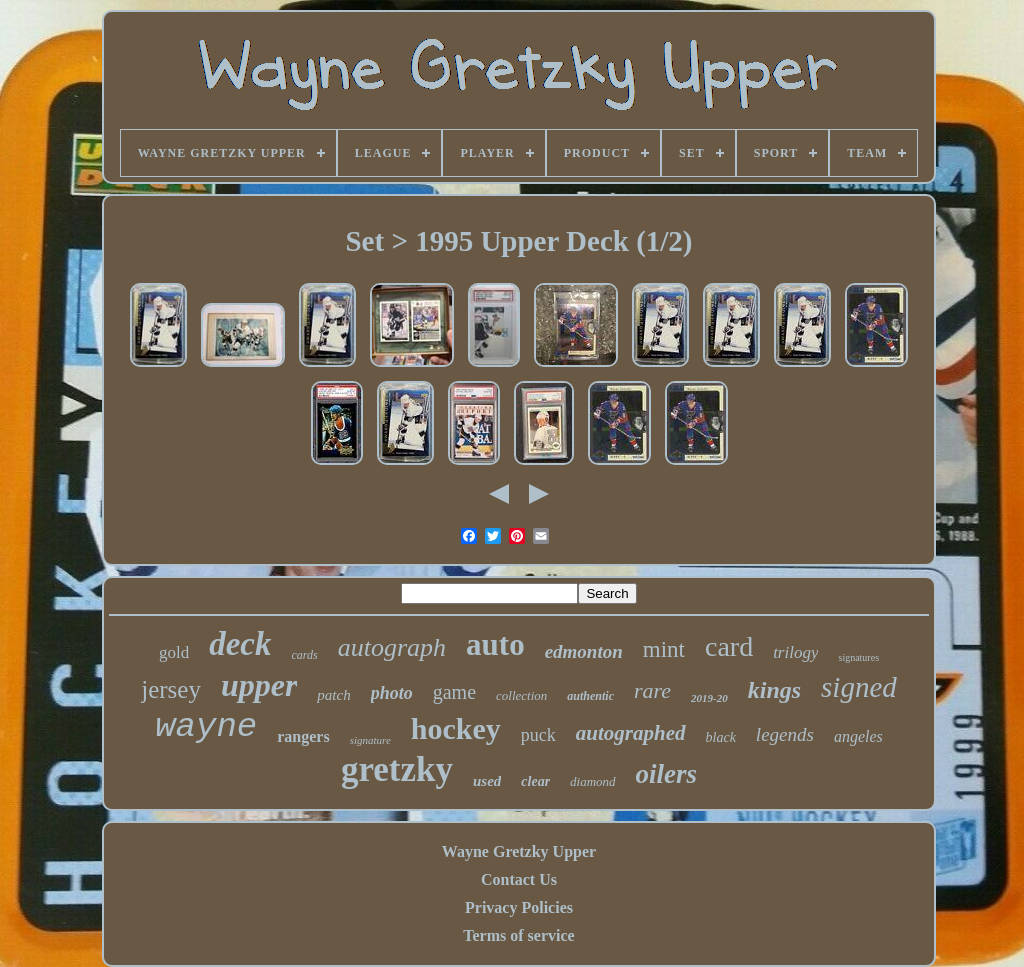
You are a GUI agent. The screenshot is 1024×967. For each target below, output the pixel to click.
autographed (631, 733)
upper (259, 685)
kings (774, 690)
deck (240, 644)
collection (521, 695)
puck (538, 735)
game (454, 692)
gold (174, 652)
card (729, 646)
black (721, 737)
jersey (171, 689)
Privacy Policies (519, 907)
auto (495, 644)
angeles (858, 736)
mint (664, 649)
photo (392, 693)
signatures (858, 657)
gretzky (397, 769)
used (487, 781)
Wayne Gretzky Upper (519, 851)
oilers (667, 774)
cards (305, 655)
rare (652, 690)
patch (333, 695)
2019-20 (709, 698)
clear (535, 781)
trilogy (795, 652)
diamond (593, 781)
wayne (206, 727)
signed (859, 687)
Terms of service (518, 935)
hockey (456, 728)
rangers (303, 736)
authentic (590, 696)
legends (785, 734)
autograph (392, 647)
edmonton (584, 651)
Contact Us (519, 879)
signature (370, 740)
